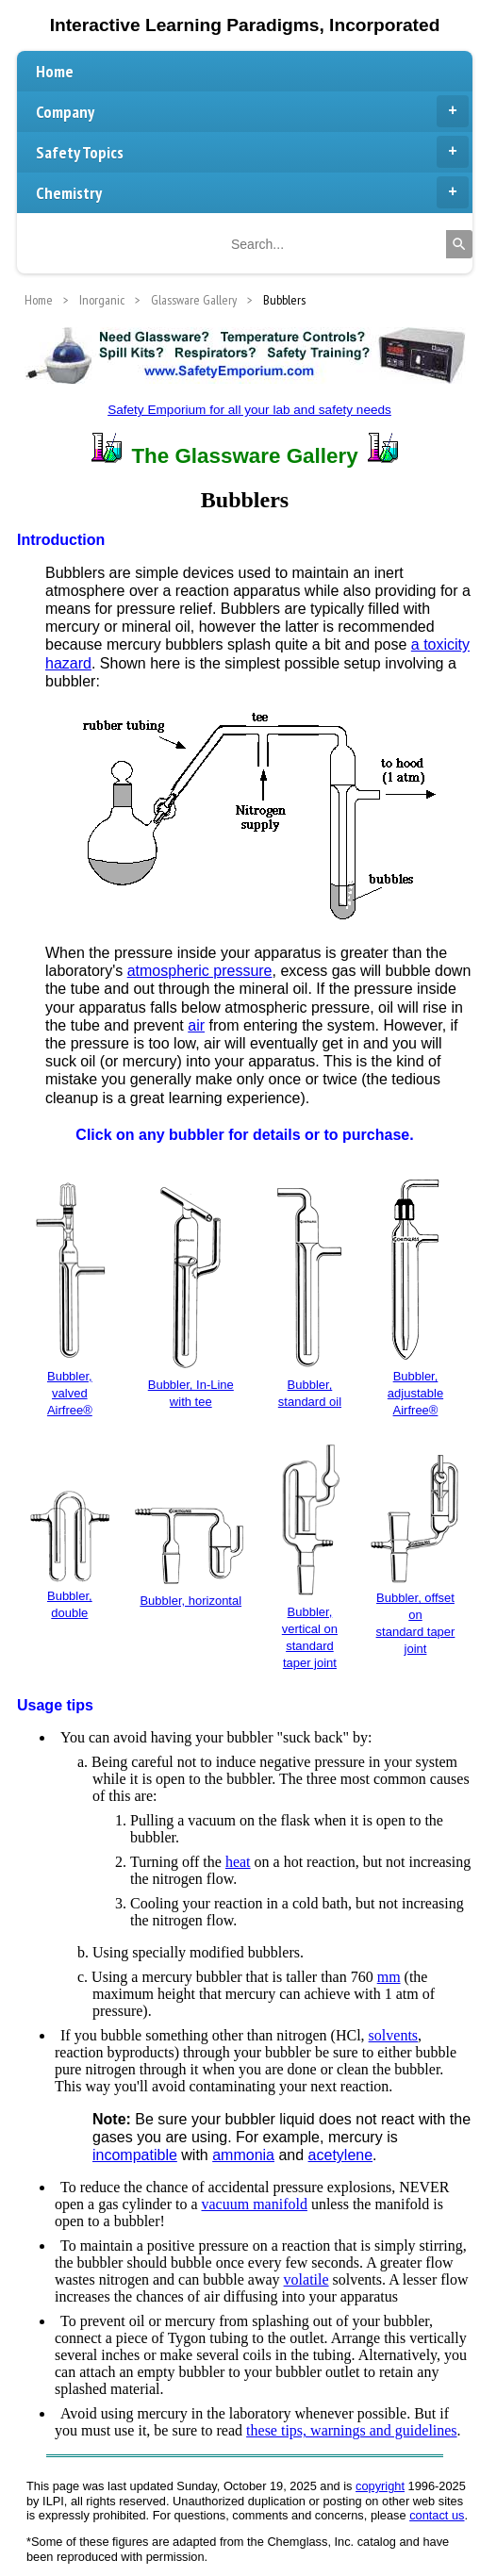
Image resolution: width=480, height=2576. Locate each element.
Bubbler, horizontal (190, 1600)
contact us (436, 2515)
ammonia (243, 2155)
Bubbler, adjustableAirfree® (415, 1393)
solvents (393, 2035)
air (196, 1025)
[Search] (459, 244)
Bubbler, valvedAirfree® (69, 1393)
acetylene (340, 2155)
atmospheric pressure (200, 971)
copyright (380, 2486)
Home (55, 71)
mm (389, 1977)
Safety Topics (252, 152)
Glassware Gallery (194, 299)
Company (252, 111)
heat (238, 1862)
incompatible (134, 2155)
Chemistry (252, 192)
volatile (306, 2279)
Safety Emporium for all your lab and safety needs (249, 410)
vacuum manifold (254, 2204)
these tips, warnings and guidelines (351, 2430)
